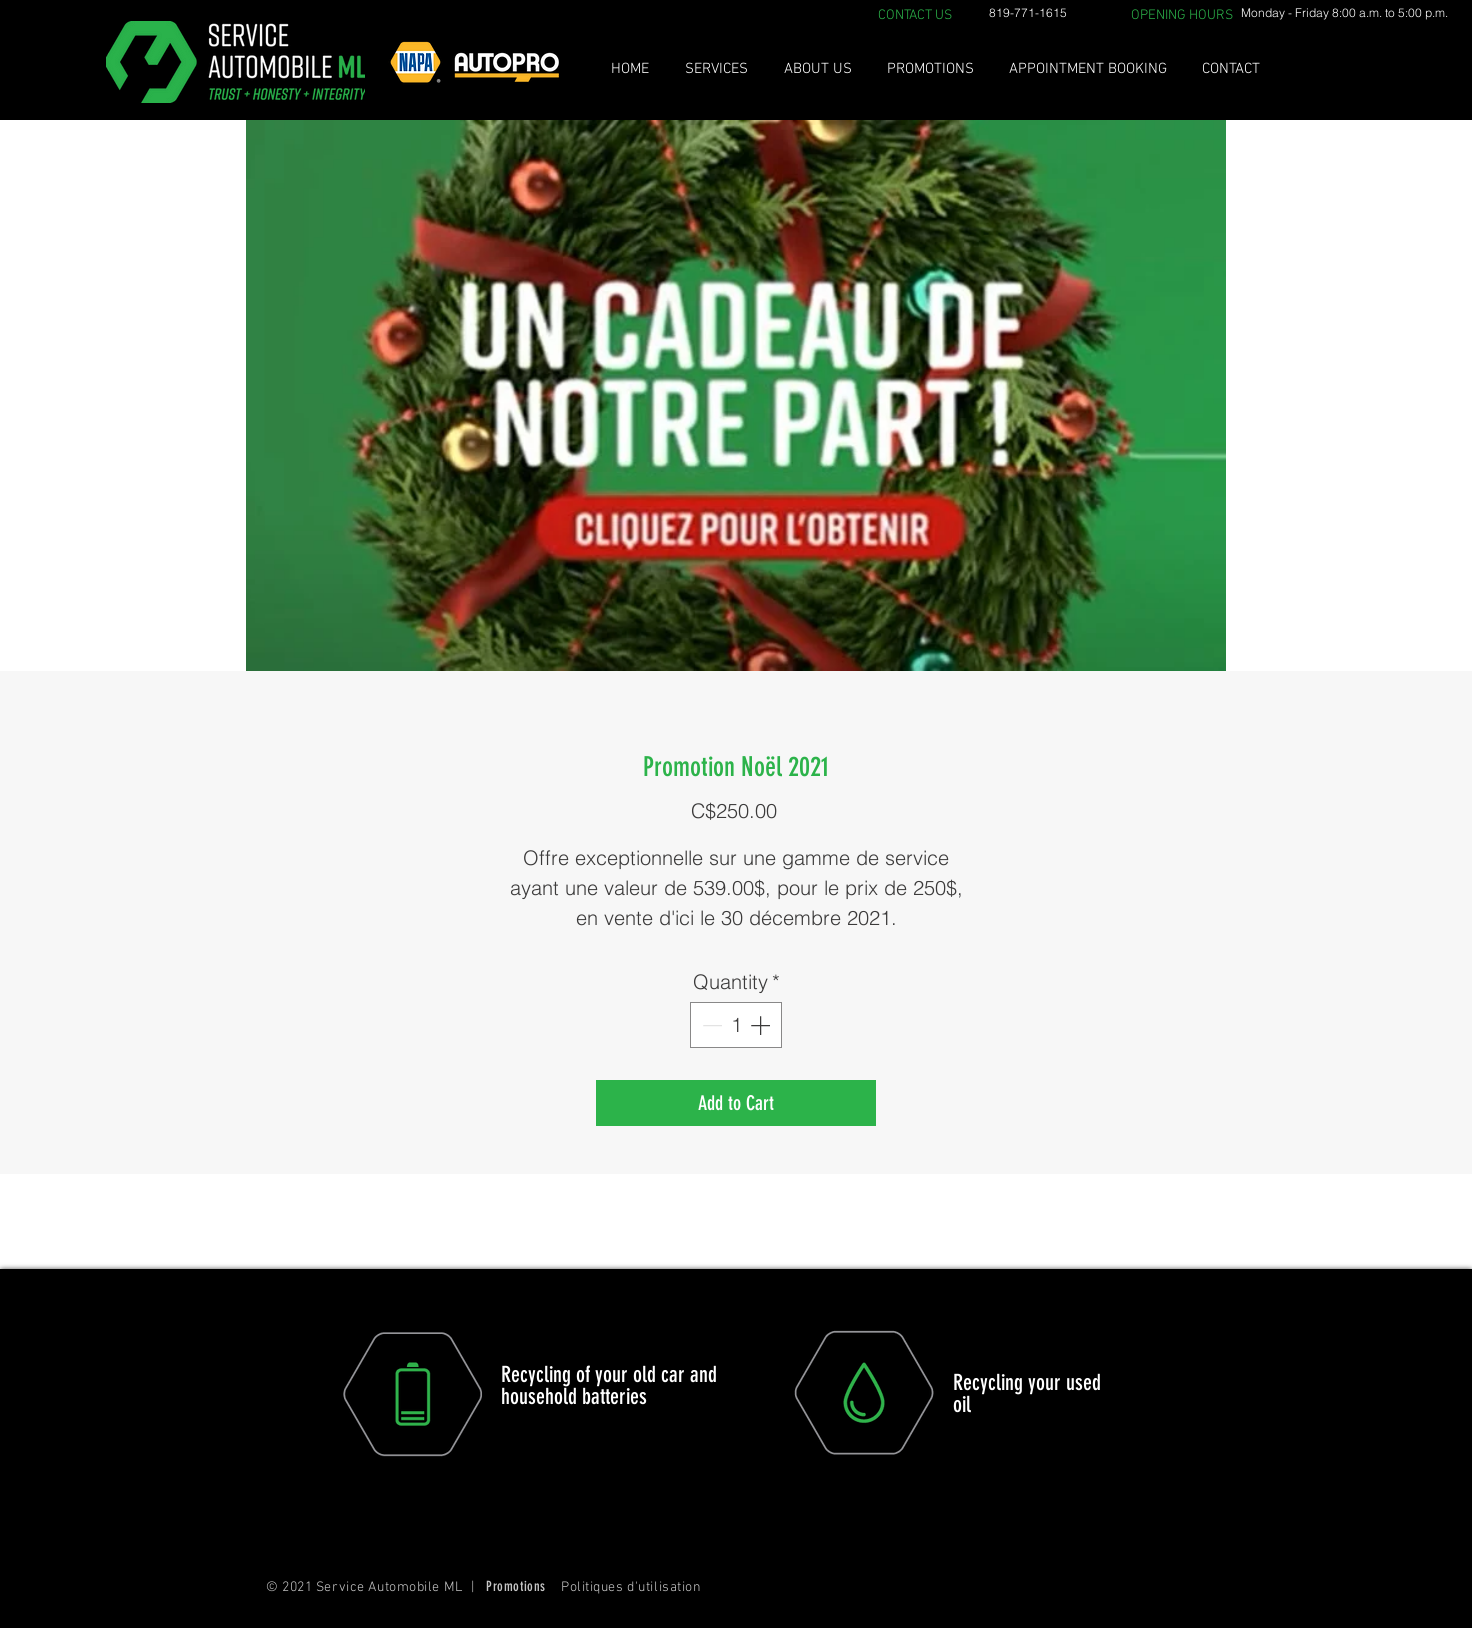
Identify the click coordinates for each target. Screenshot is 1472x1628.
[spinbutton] (736, 1025)
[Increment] (762, 1025)
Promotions (516, 1586)
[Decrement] (710, 1025)
